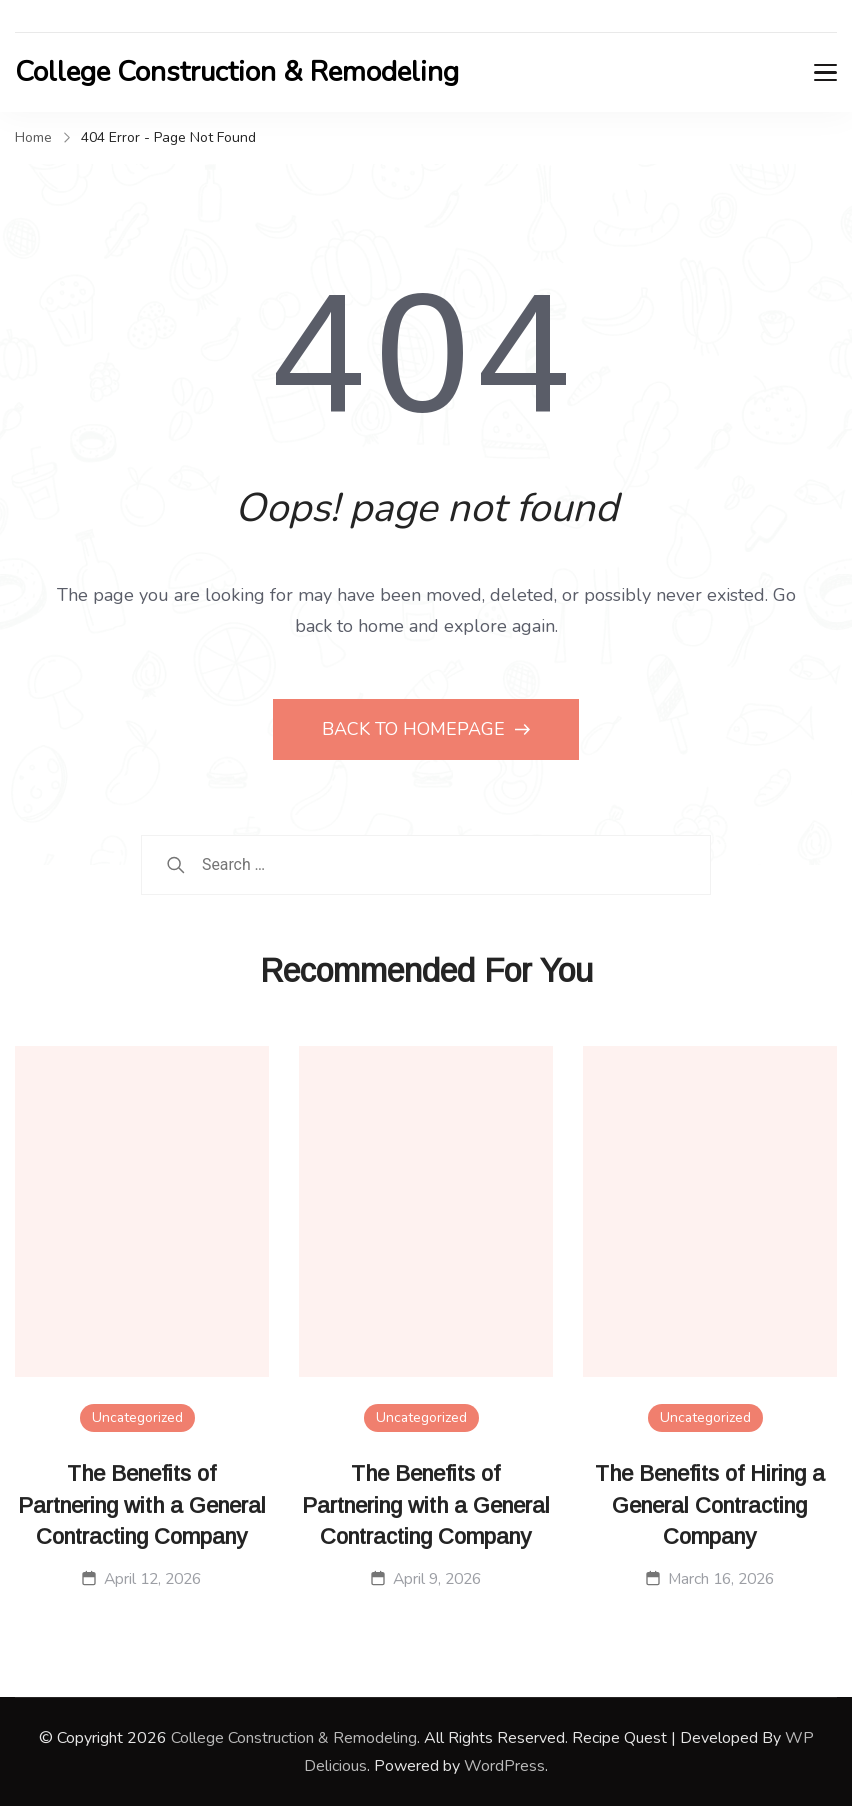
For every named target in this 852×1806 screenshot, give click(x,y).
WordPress (504, 1766)
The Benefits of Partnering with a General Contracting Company (142, 1505)
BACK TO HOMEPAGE (416, 729)
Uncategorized (137, 1417)
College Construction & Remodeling (237, 72)
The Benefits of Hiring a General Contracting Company (710, 1505)
